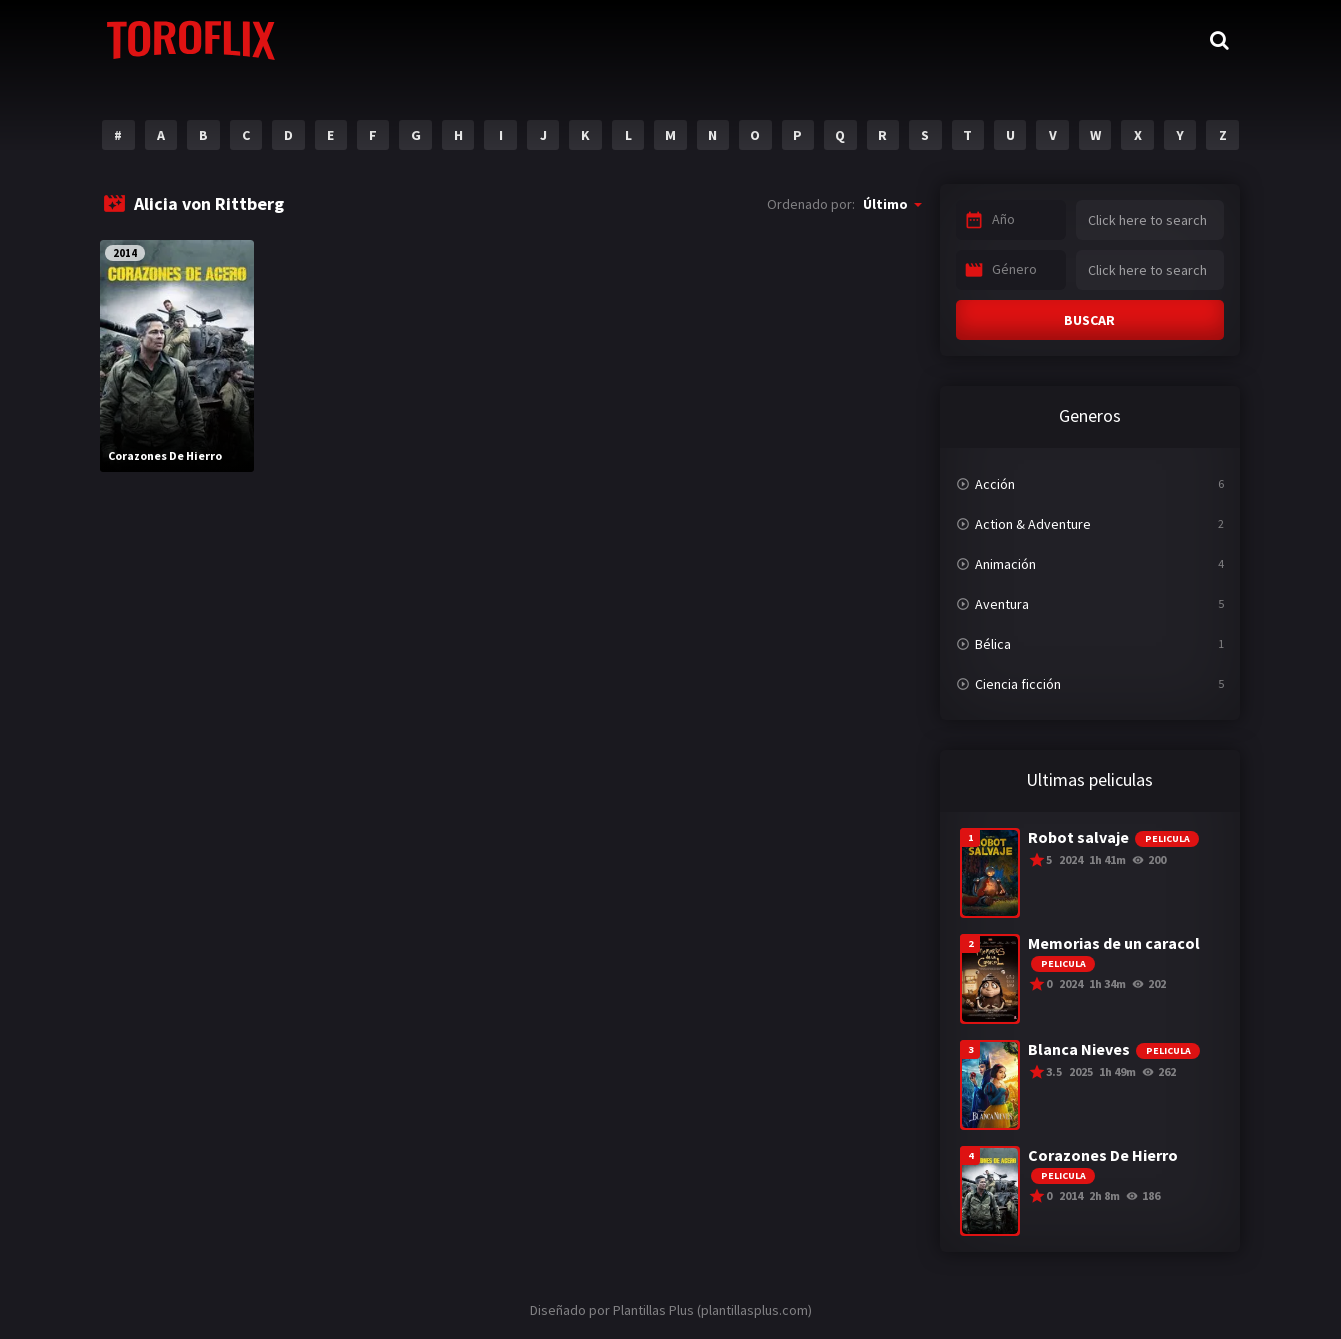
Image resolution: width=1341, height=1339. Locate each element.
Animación (1005, 564)
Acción (995, 484)
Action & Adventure (1033, 524)
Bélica (993, 644)
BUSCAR (1089, 320)
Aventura (1002, 604)
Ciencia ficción (1018, 684)
